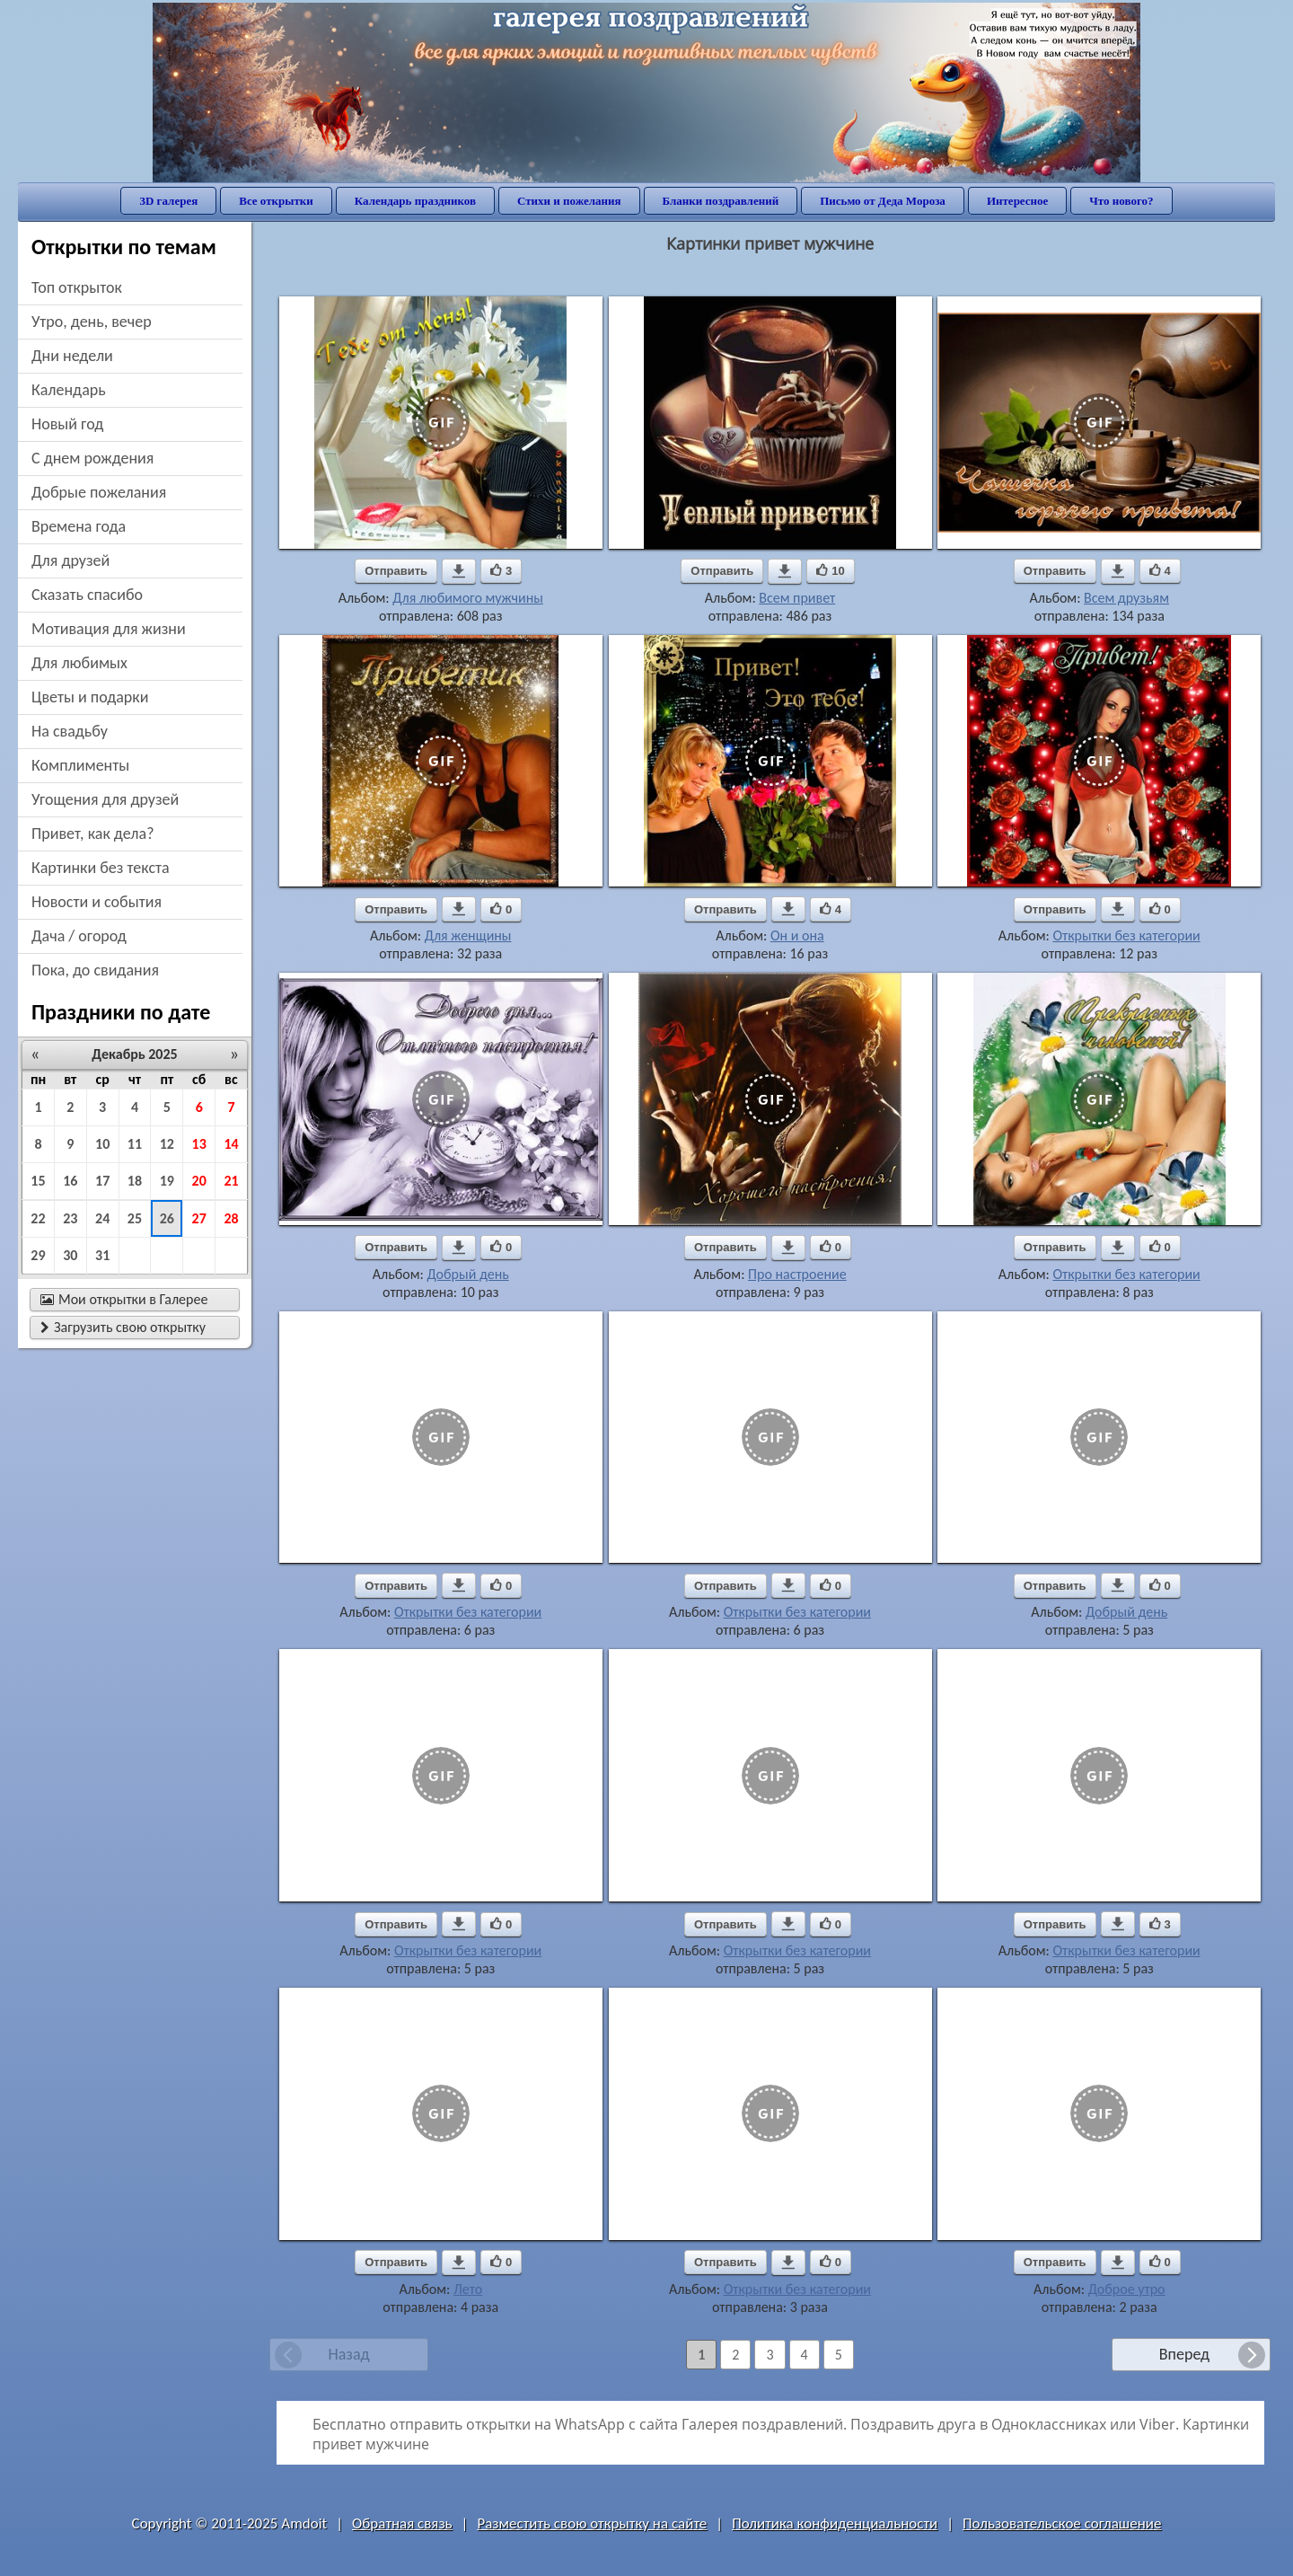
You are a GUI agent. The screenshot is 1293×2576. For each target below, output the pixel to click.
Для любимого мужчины (467, 597)
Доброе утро (1126, 2289)
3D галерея (168, 200)
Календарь (68, 390)
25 (135, 1218)
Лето (467, 2289)
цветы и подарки (89, 697)
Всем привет (797, 597)
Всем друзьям (1126, 597)
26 (167, 1218)
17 (102, 1180)
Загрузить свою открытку (123, 1327)
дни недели (72, 356)
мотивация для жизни (108, 629)
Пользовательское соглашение (1062, 2523)
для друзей (70, 560)
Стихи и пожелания (569, 200)
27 (199, 1218)
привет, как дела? (92, 833)
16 (70, 1180)
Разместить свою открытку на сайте (592, 2523)
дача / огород (79, 936)
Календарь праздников (415, 200)
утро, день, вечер (91, 321)
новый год (67, 424)
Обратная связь (402, 2523)
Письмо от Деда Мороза (883, 200)
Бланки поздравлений (721, 200)
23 (70, 1218)
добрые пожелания (98, 492)
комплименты (80, 765)
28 (231, 1218)
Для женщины (468, 935)
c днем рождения (92, 458)
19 (167, 1180)
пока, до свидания (95, 970)
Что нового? (1121, 200)
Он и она (797, 935)
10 (102, 1143)
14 (231, 1143)
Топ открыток (76, 287)
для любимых (79, 663)
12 (167, 1143)
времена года (78, 526)
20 (199, 1180)
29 (38, 1255)
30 (70, 1255)
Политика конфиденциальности (834, 2523)
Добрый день (467, 1274)
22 (38, 1218)
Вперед (1184, 2354)
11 (135, 1143)
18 (135, 1180)
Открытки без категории (1126, 935)
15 (38, 1180)
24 (102, 1218)
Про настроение (797, 1274)
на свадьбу (69, 731)
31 (102, 1255)
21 (231, 1180)
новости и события (96, 902)
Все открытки (276, 200)
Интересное (1017, 200)
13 (199, 1143)
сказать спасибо (87, 594)
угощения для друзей (105, 799)
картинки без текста (100, 868)
